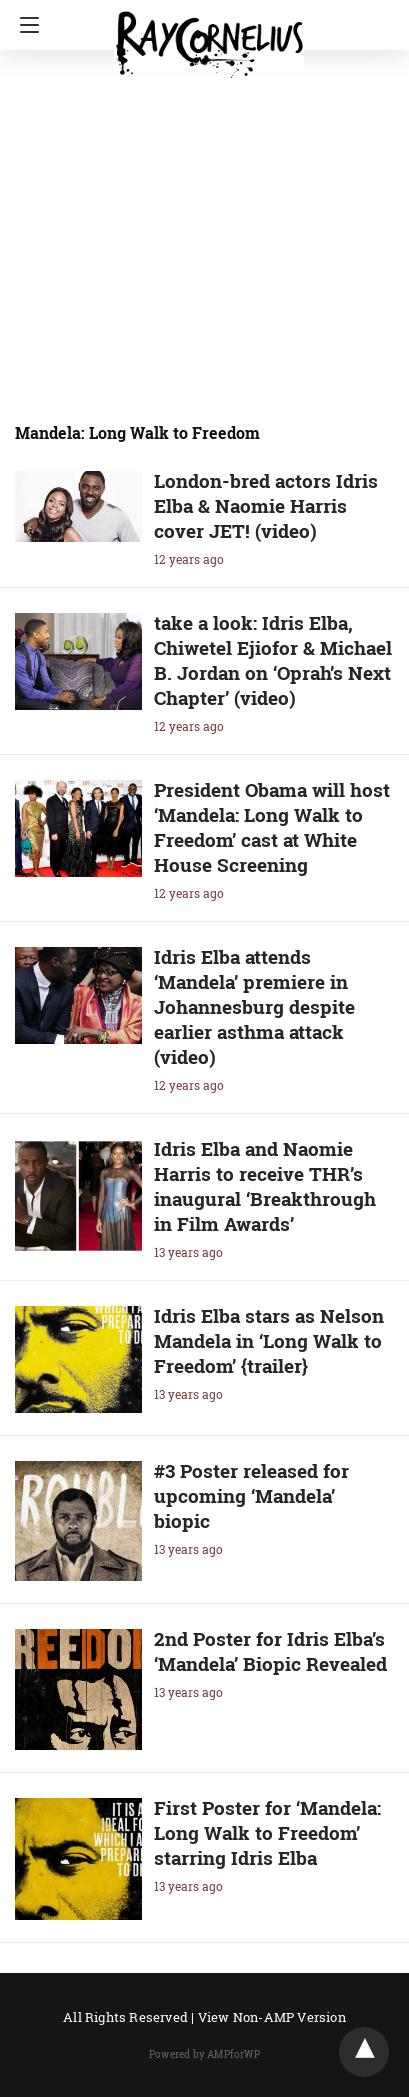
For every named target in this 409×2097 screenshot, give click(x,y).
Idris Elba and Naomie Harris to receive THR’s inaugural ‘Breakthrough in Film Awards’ (265, 1186)
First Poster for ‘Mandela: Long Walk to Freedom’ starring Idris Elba (267, 1832)
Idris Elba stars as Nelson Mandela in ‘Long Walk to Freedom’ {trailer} (269, 1340)
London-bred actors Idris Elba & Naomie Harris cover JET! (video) (266, 505)
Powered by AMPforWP (204, 2054)
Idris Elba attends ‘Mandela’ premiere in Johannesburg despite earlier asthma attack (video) (254, 1006)
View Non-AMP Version (272, 2017)
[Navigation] (24, 25)
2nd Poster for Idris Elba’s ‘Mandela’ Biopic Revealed (270, 1651)
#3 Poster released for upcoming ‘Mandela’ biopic (251, 1495)
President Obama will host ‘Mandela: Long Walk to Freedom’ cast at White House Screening (272, 827)
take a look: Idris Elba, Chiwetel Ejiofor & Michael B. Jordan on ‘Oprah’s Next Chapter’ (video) (273, 660)
